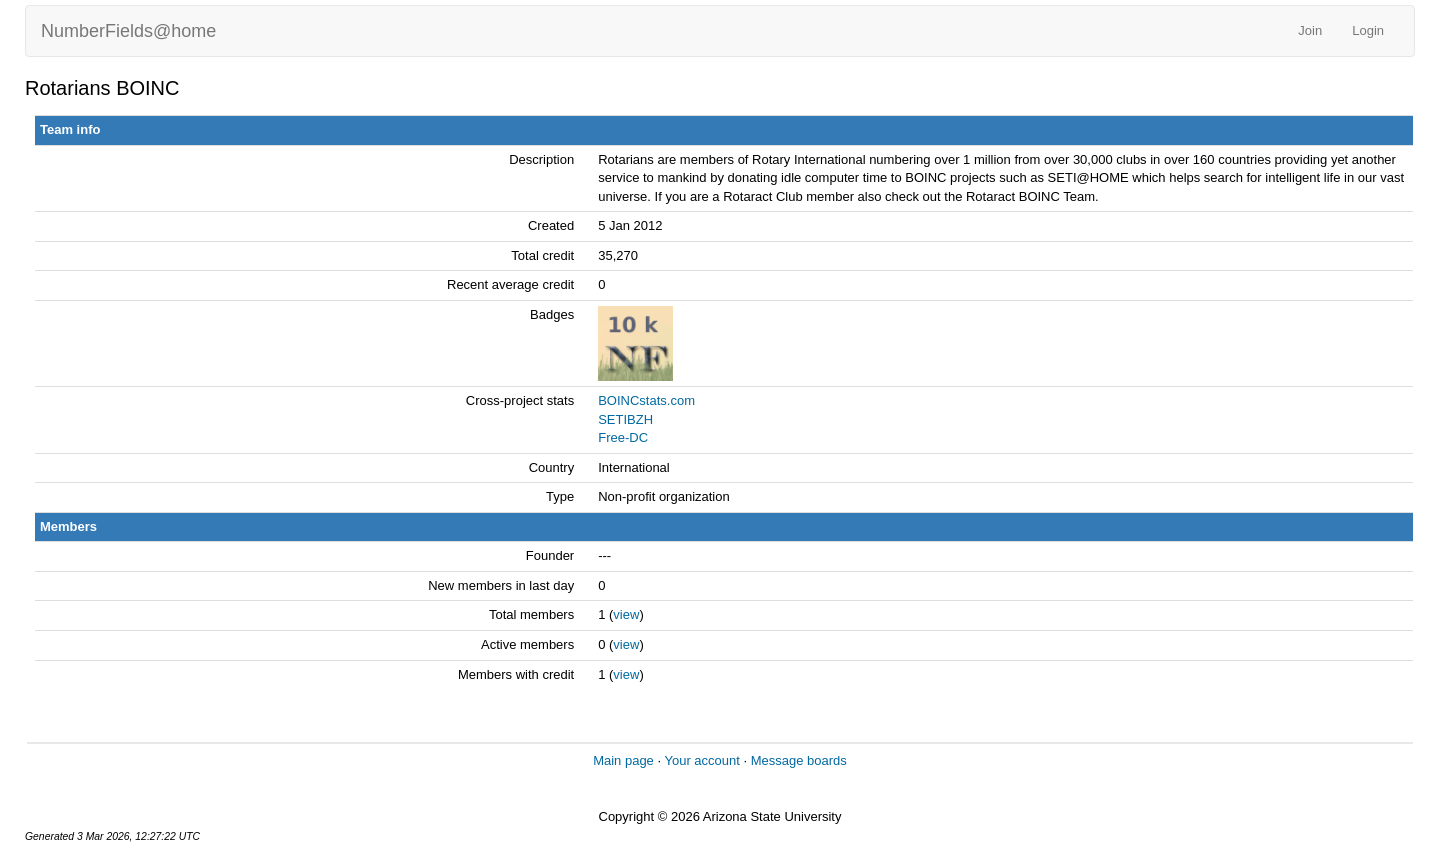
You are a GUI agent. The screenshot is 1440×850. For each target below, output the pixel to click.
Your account (701, 760)
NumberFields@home (128, 31)
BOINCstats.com (646, 400)
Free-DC (623, 437)
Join (1310, 30)
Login (1368, 30)
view (626, 614)
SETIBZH (625, 419)
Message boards (799, 760)
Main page (623, 760)
